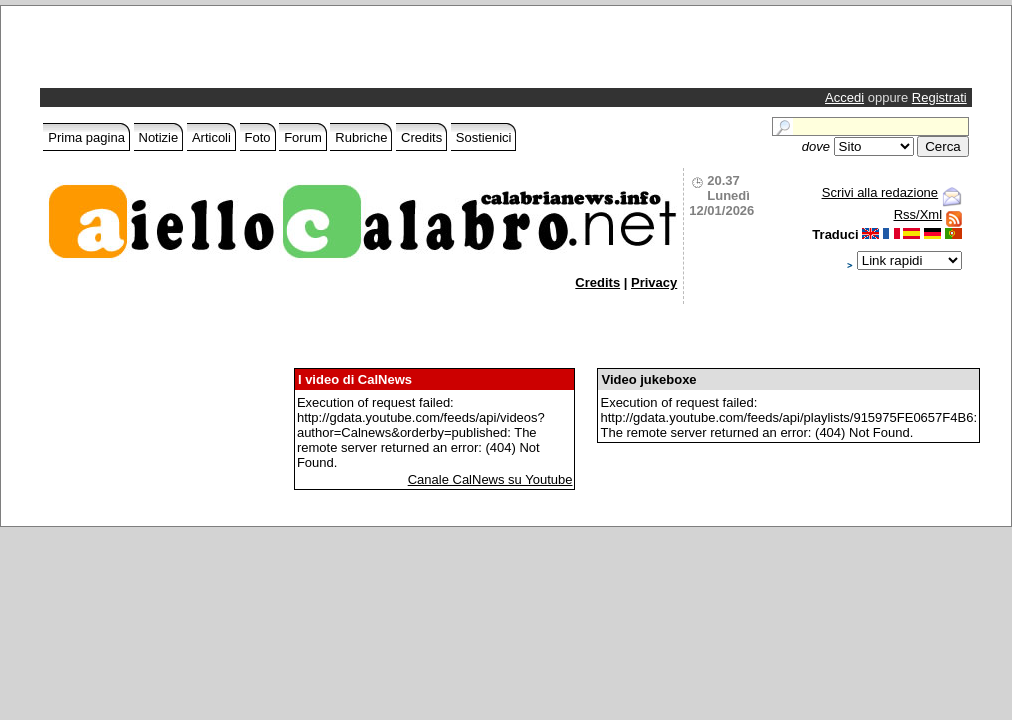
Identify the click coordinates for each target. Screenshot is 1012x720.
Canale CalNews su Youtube (490, 479)
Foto (258, 137)
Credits (421, 137)
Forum (303, 137)
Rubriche (361, 137)
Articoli (211, 137)
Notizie (159, 137)
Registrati (939, 97)
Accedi (844, 97)
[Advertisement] (278, 52)
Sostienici (484, 137)
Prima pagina (86, 137)
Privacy (654, 282)
